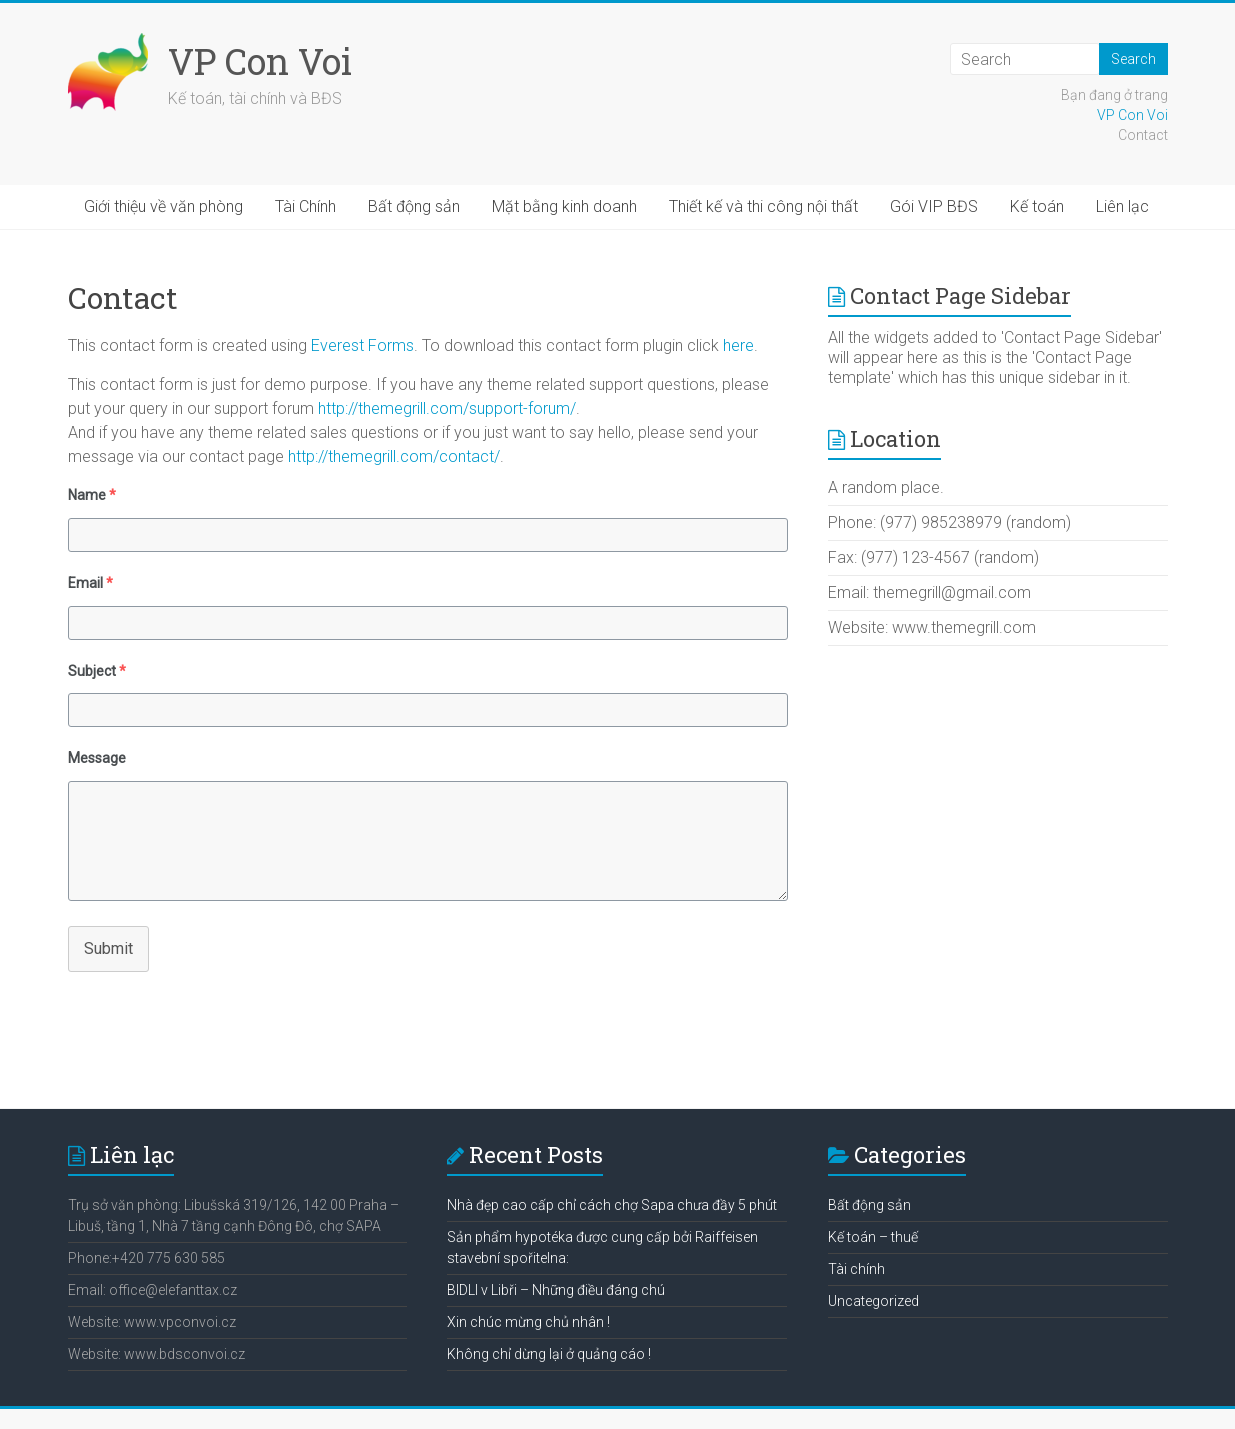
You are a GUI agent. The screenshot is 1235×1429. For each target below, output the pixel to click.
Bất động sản (414, 206)
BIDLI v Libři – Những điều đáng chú (556, 1290)
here (738, 345)
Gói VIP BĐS (934, 206)
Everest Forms (362, 345)
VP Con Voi (260, 61)
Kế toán (1037, 206)
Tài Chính (305, 206)
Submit (108, 948)
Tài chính (856, 1269)
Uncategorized (873, 1301)
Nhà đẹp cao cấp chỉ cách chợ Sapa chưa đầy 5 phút (612, 1205)
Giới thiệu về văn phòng (163, 206)
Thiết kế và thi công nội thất (763, 206)
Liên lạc (1122, 206)
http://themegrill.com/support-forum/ (447, 408)
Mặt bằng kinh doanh (564, 206)
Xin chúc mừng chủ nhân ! (528, 1322)
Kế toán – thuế (873, 1237)
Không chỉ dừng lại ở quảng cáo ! (549, 1354)
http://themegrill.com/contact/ (394, 456)
